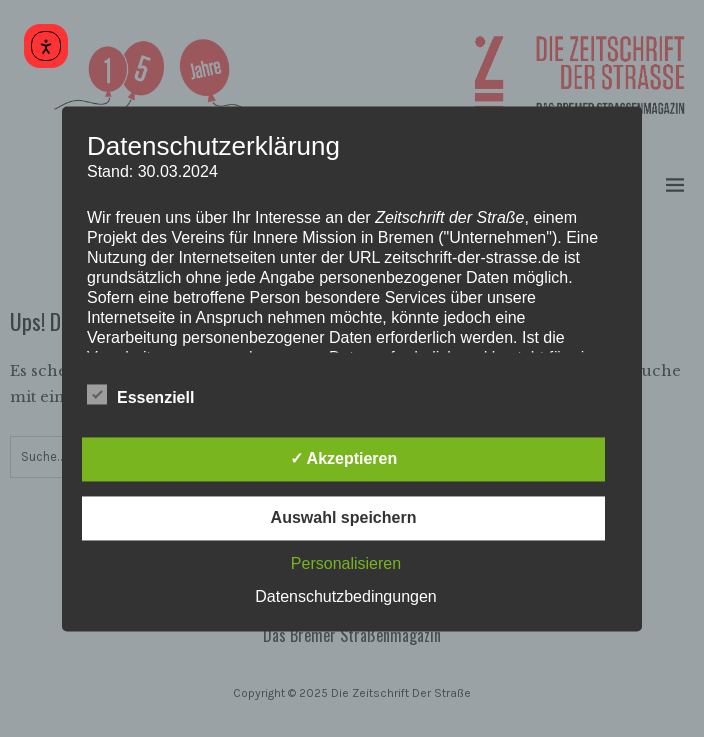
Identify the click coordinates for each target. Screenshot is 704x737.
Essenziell (140, 395)
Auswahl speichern (344, 517)
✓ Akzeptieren (344, 458)
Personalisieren (346, 563)
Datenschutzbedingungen (345, 596)
